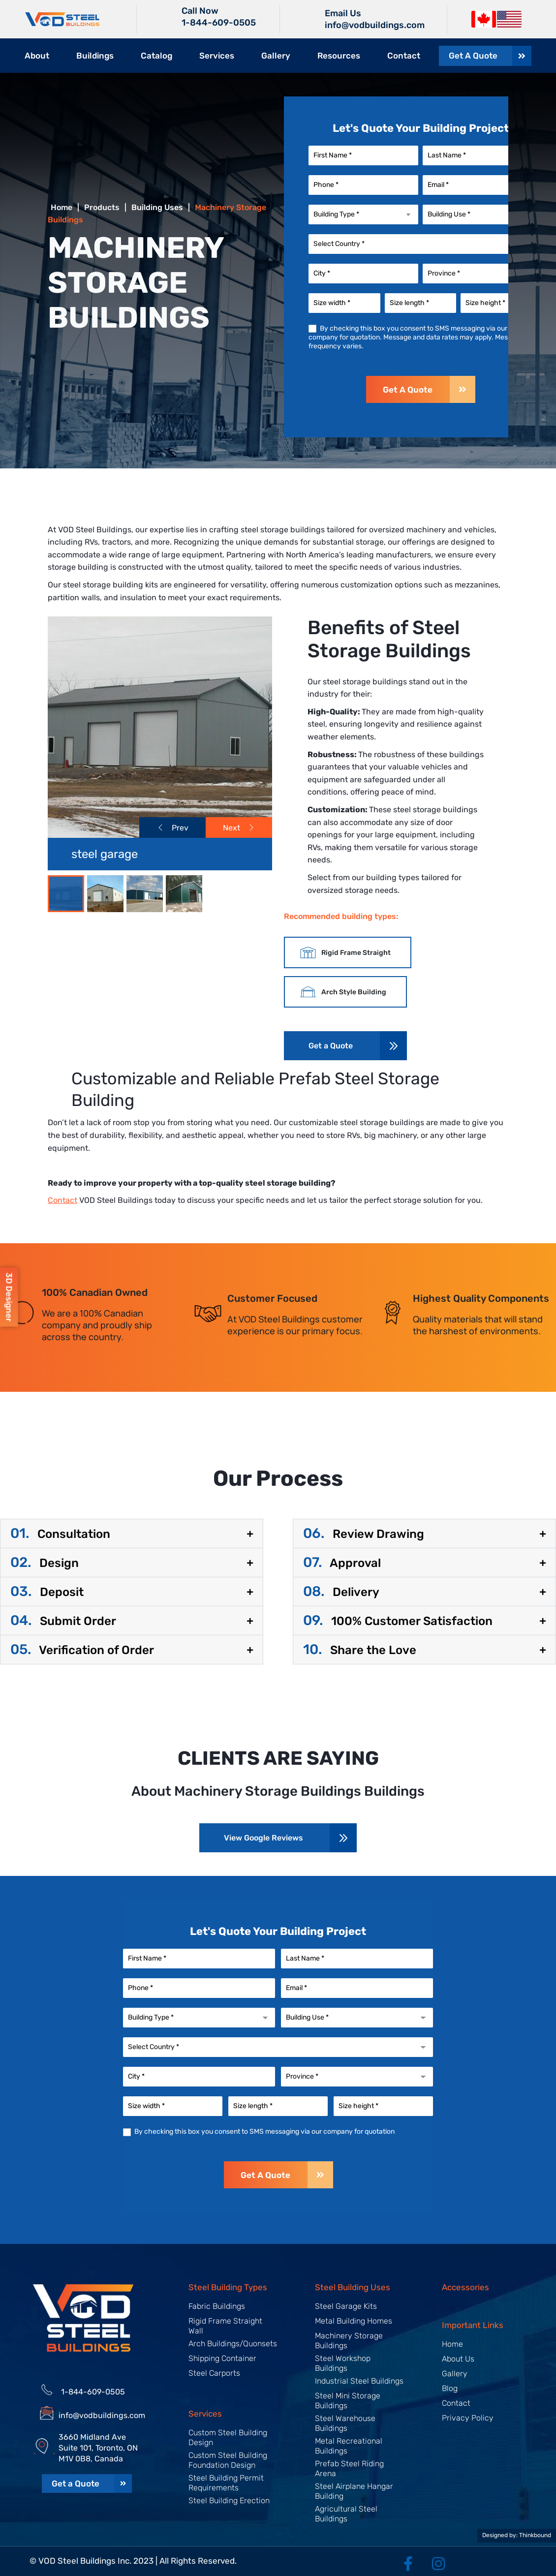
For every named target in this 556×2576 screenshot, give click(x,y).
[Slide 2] (144, 893)
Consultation (60, 1534)
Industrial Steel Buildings (359, 2381)
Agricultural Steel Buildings (346, 2513)
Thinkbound (535, 2535)
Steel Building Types (227, 2287)
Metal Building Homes (353, 2321)
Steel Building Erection (229, 2500)
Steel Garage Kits (346, 2306)
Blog (450, 2388)
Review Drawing (363, 1534)
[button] (131, 1533)
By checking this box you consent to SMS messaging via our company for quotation (259, 2131)
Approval (342, 1563)
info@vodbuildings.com (102, 2415)
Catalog (156, 56)
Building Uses (157, 207)
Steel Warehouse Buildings (345, 2423)
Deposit (47, 1592)
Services (216, 56)
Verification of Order (82, 1650)
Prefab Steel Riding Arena (349, 2468)
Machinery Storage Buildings (349, 2340)
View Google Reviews (263, 1837)
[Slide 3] (184, 893)
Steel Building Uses (352, 2287)
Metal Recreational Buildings (348, 2445)
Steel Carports (214, 2373)
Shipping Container (222, 2358)
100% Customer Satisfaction (398, 1621)
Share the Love (359, 1650)
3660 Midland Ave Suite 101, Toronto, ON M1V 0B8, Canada (98, 2447)
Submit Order (63, 1621)
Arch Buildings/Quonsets (232, 2343)
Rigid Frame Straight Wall (225, 2325)
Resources (338, 56)
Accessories (465, 2287)
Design (44, 1563)
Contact (403, 56)
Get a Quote (331, 1045)
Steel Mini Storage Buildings (347, 2400)
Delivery (341, 1592)
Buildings (95, 56)
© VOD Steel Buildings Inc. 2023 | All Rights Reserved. (133, 2561)
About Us (458, 2358)
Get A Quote (429, 389)
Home (452, 2344)
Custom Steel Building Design (227, 2437)
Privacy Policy (468, 2418)
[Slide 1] (105, 893)
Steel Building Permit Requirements (226, 2482)
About (37, 56)
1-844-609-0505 (219, 22)
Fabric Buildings (216, 2306)
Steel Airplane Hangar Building (354, 2491)
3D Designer (9, 1297)
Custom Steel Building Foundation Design (227, 2460)
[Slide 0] (66, 893)
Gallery (275, 56)
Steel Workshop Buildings (343, 2363)
